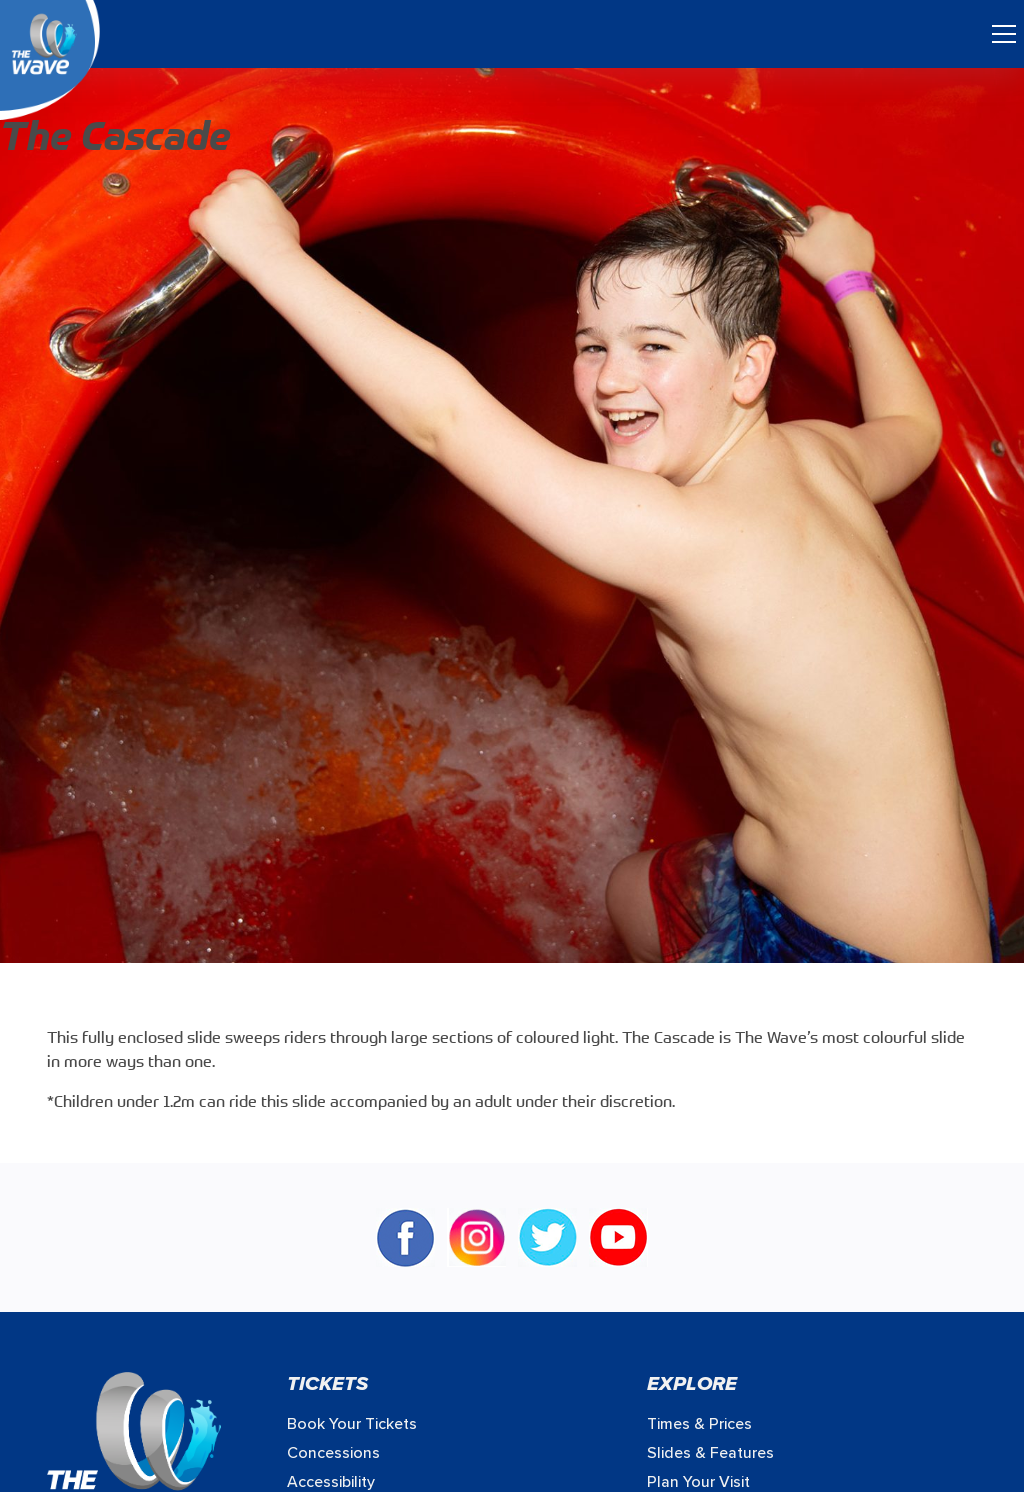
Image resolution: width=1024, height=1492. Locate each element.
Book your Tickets (352, 1424)
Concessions (333, 1453)
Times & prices (699, 1424)
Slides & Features (710, 1453)
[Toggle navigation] (1004, 34)
